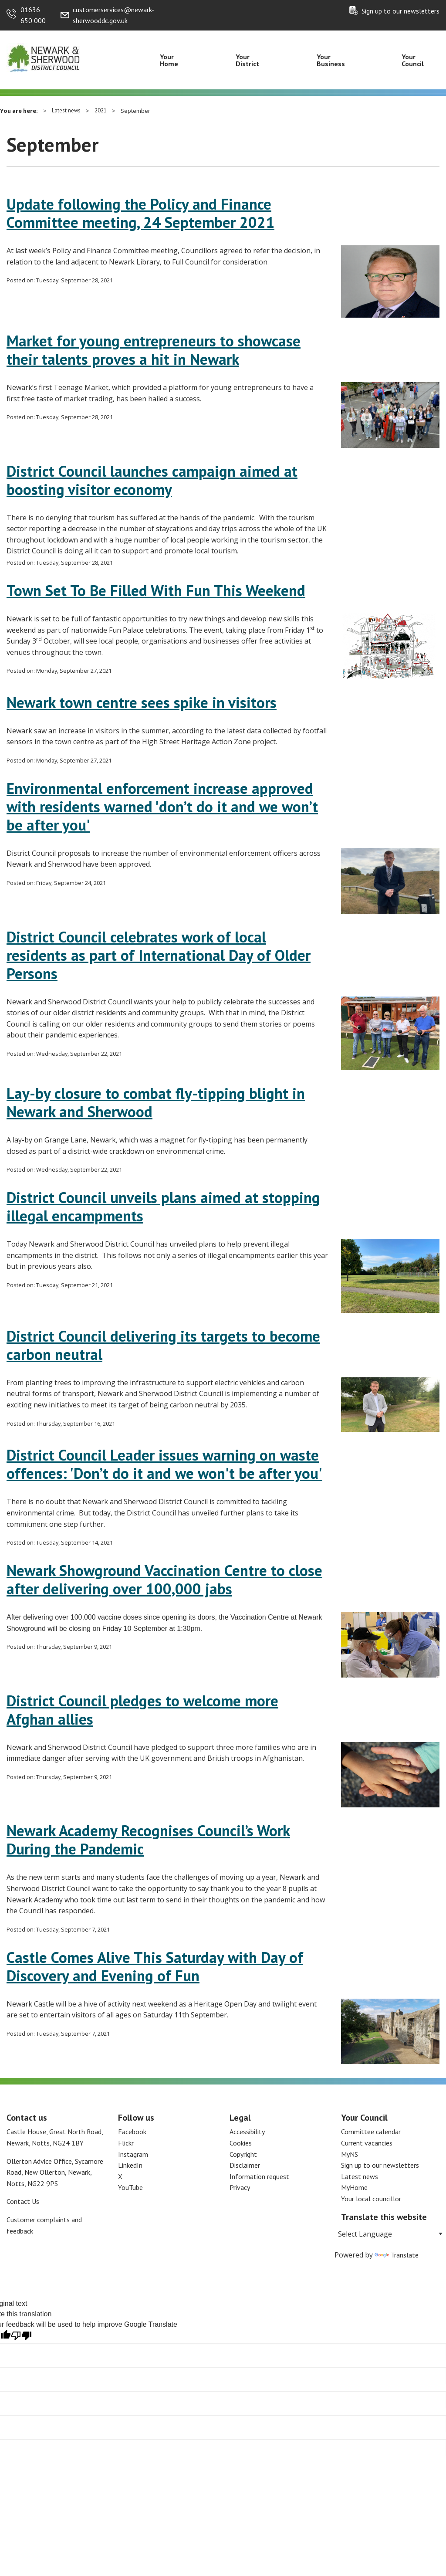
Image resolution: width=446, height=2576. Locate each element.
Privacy (240, 2187)
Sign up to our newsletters (400, 11)
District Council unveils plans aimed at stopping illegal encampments (163, 1206)
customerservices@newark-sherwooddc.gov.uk (113, 15)
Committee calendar (371, 2131)
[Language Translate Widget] (390, 2234)
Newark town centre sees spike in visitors (142, 702)
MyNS (349, 2154)
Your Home (169, 60)
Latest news (66, 110)
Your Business (331, 60)
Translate (397, 2255)
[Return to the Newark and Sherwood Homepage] (44, 57)
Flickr (126, 2143)
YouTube (130, 2187)
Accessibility (247, 2131)
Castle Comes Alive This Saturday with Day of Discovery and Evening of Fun (155, 1966)
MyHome (354, 2187)
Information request (259, 2176)
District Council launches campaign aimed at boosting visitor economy (152, 480)
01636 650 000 (33, 15)
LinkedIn (130, 2165)
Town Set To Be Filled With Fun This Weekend (156, 590)
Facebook (132, 2131)
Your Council (413, 60)
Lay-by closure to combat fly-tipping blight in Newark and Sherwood (156, 1102)
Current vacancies (366, 2143)
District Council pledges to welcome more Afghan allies (142, 1710)
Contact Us (23, 2201)
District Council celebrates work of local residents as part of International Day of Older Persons (159, 955)
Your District (247, 60)
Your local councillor (371, 2198)
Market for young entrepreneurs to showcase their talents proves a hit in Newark (154, 350)
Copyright (243, 2154)
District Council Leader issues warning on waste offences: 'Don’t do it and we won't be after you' (164, 1464)
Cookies (241, 2143)
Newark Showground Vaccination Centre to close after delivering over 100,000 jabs (164, 1579)
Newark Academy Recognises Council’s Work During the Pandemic (148, 1839)
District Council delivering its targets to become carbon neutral (163, 1345)
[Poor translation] (21, 2336)
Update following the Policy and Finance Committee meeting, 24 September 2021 (140, 213)
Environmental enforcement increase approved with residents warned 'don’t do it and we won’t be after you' (162, 806)
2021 (101, 110)
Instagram (133, 2154)
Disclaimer (245, 2165)
